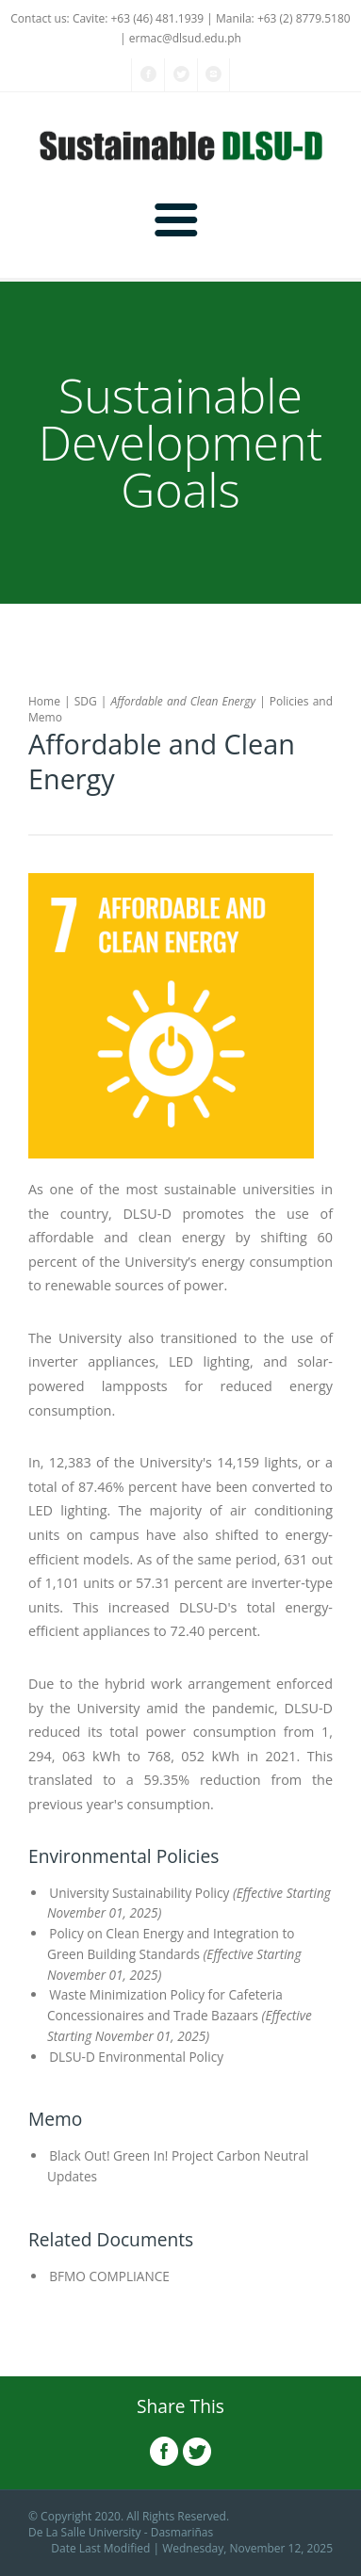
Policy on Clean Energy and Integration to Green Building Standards (174, 1954)
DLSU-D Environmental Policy (135, 2057)
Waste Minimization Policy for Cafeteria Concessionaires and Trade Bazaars (179, 2015)
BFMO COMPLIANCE (108, 2276)
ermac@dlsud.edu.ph (185, 38)
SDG (85, 701)
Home (44, 701)
